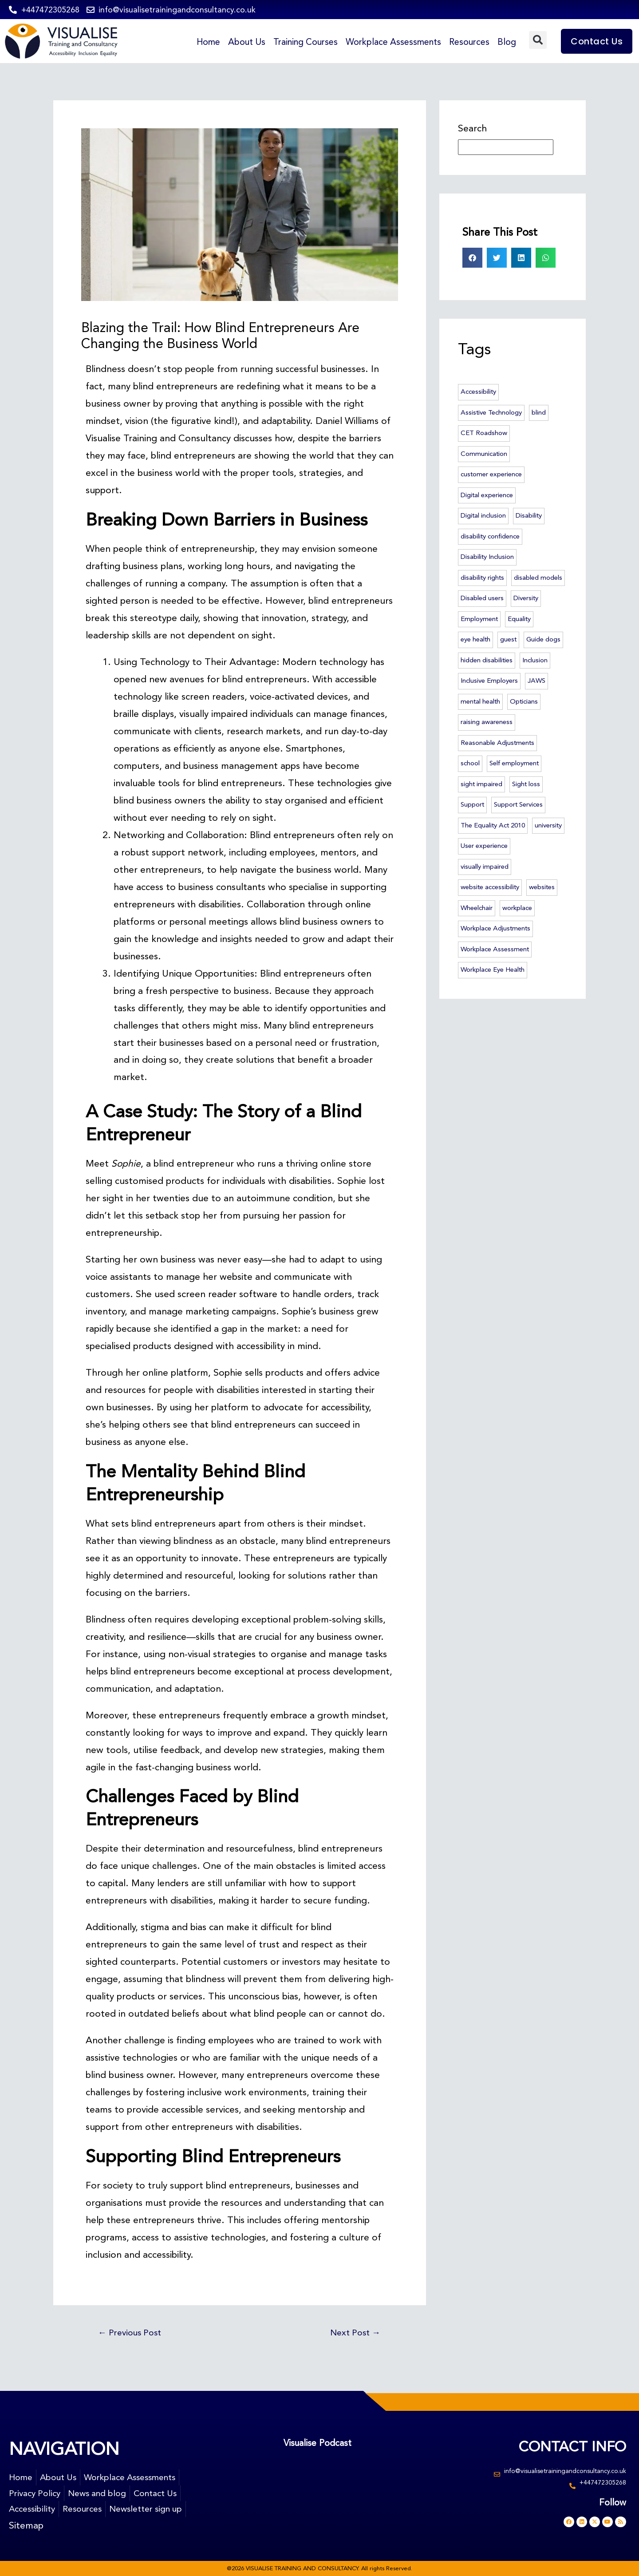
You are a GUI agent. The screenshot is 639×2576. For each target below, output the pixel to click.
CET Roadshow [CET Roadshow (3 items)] (484, 433)
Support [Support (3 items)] (472, 804)
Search (472, 128)
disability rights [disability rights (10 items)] (482, 578)
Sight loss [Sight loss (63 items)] (526, 784)
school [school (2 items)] (470, 763)
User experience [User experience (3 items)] (484, 846)
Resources (467, 42)
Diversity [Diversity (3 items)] (525, 598)
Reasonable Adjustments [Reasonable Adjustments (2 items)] (497, 743)
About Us (228, 42)
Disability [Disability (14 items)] (529, 515)
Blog (506, 42)
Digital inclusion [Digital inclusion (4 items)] (483, 515)
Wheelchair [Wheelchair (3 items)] (477, 908)
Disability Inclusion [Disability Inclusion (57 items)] (487, 557)
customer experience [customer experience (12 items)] (491, 474)
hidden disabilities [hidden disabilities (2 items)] (487, 660)
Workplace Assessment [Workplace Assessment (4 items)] (495, 949)
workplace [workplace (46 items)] (517, 908)
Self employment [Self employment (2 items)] (514, 763)
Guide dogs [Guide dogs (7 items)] (543, 639)
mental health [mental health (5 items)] (480, 701)
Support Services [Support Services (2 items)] (518, 804)
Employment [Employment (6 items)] (479, 619)
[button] (538, 40)
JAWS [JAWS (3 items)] (536, 681)
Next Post (355, 2334)
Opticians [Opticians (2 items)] (524, 701)
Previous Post (134, 2332)
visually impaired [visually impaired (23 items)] (485, 867)
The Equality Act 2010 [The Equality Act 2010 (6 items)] (493, 825)
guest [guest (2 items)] (508, 639)
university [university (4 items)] (548, 825)
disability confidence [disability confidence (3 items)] (490, 536)
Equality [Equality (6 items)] (519, 619)
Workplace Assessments (386, 42)
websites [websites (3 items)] (542, 887)
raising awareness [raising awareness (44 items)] (487, 722)
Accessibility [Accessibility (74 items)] (478, 392)
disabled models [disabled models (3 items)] (538, 578)
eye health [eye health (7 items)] (475, 639)
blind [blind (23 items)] (539, 412)
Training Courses (291, 42)
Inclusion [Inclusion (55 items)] (535, 660)
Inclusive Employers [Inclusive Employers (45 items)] (489, 681)
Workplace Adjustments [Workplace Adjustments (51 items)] (495, 928)
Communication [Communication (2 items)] (484, 454)
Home (187, 42)
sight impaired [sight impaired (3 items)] (481, 784)
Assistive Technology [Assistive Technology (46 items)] (491, 412)
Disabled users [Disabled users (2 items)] (482, 598)
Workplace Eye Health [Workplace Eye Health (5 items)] (493, 969)
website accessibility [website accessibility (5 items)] (490, 887)
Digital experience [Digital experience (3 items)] (487, 495)
